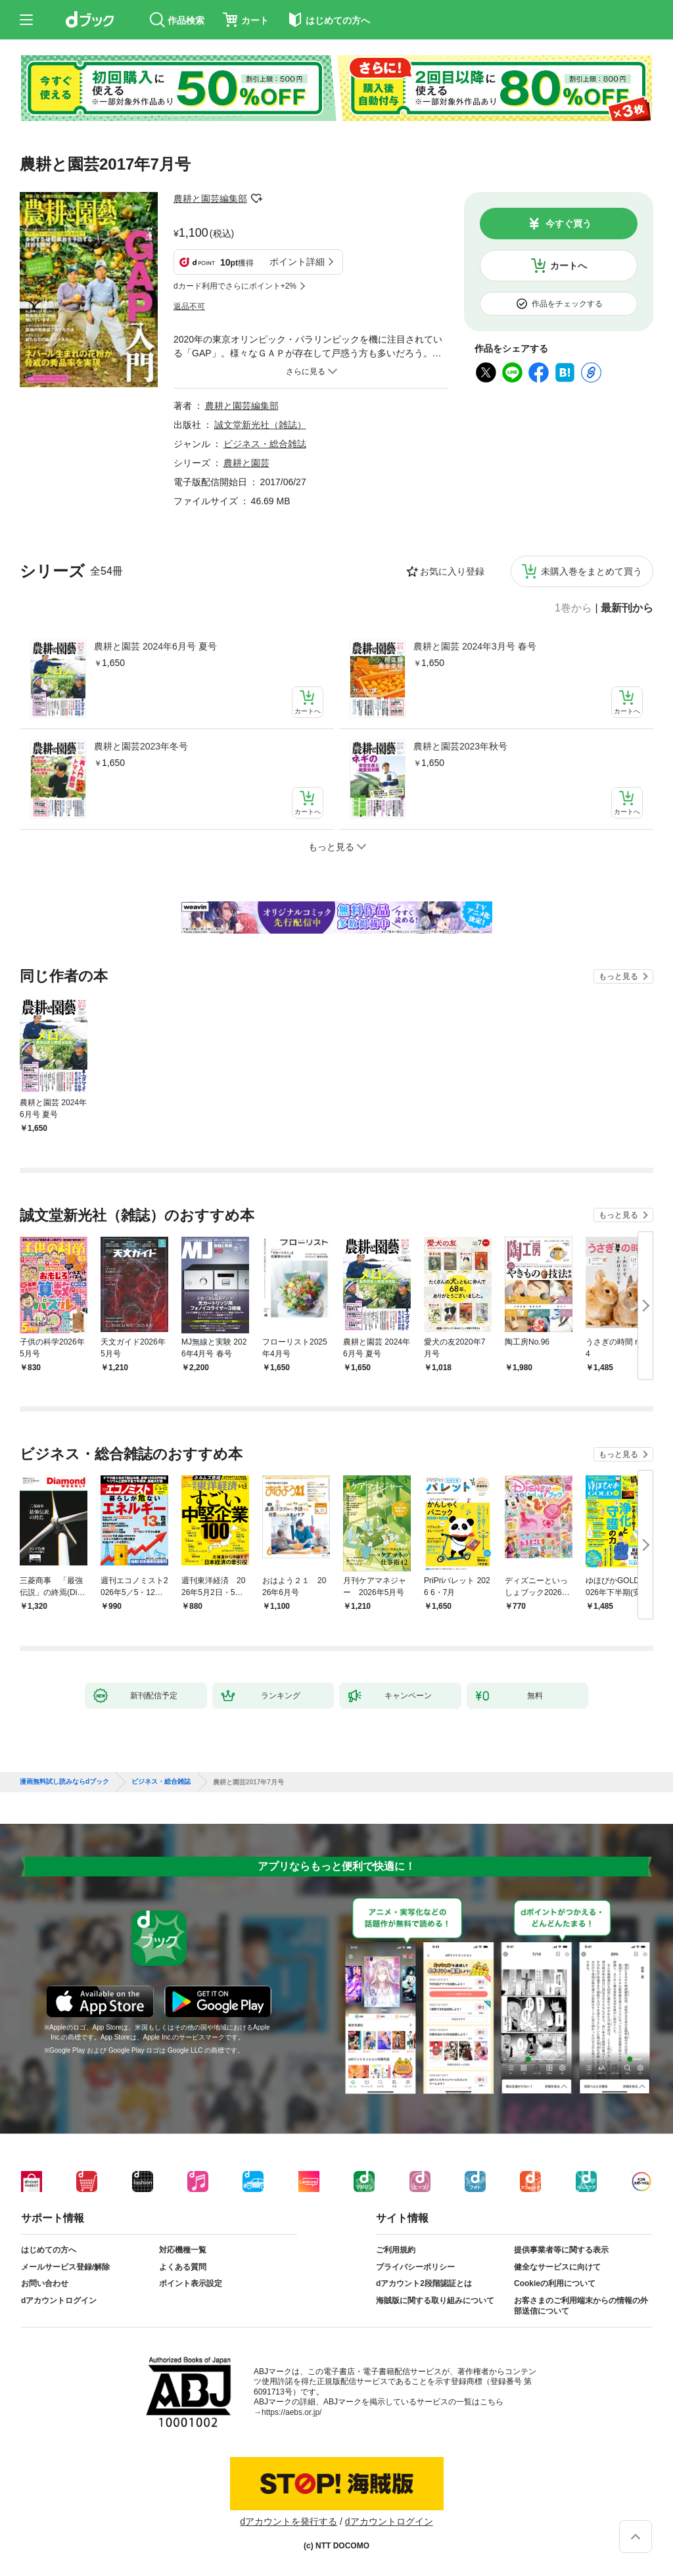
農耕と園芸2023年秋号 (460, 746)
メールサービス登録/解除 (65, 2267)
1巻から (573, 608)
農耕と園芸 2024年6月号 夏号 (155, 646)
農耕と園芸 (246, 463)
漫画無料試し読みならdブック (64, 1781)
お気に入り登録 (452, 571)
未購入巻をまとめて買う (591, 571)
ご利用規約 (395, 2249)
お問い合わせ (44, 2283)
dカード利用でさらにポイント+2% (235, 286)
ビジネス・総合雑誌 (264, 444)
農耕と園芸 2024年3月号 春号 (474, 646)
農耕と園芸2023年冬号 (141, 746)
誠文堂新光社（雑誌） (260, 424)
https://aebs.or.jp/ (291, 2412)
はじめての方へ (48, 2249)
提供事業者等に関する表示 (561, 2249)
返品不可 (189, 306)
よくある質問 (182, 2267)
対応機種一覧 (182, 2249)
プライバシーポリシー (415, 2267)
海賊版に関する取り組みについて (435, 2300)
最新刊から (627, 608)
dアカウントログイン (59, 2300)
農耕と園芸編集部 (210, 198)
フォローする (256, 198)
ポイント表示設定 (190, 2283)
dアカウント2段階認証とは (424, 2283)
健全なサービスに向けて (557, 2267)
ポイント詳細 (297, 261)
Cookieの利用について (554, 2283)
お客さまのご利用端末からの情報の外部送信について (581, 2306)
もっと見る (618, 976)
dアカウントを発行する (288, 2521)
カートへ (568, 265)
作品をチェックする (567, 303)
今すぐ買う (568, 223)
